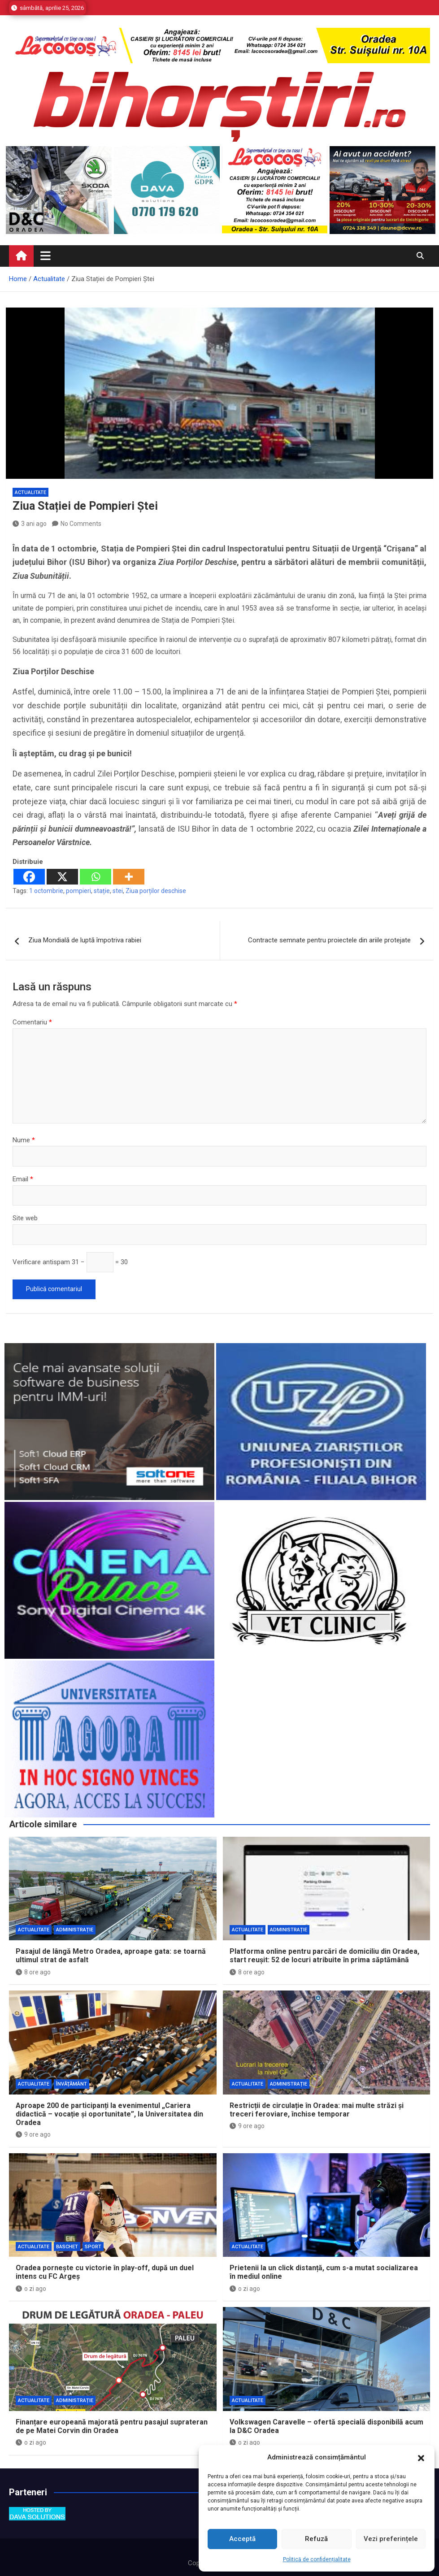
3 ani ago (30, 523)
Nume (24, 1140)
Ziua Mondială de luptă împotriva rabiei (84, 940)
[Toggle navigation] (45, 255)
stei (118, 890)
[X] (62, 877)
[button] (421, 2457)
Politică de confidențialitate (317, 2559)
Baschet (67, 2247)
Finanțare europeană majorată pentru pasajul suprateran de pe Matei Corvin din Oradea (112, 2426)
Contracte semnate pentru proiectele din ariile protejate (329, 940)
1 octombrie (46, 890)
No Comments (81, 523)
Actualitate (30, 492)
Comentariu (32, 1022)
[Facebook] (29, 877)
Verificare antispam (41, 1262)
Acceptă (242, 2539)
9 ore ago (33, 2134)
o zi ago (31, 2288)
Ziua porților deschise (156, 890)
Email (23, 1179)
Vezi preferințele (391, 2539)
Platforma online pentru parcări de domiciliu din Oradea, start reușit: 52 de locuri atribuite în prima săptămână (324, 1955)
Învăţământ (71, 2084)
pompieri (78, 890)
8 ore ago (33, 1972)
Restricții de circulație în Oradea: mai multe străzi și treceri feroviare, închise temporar (317, 2109)
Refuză (316, 2539)
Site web (25, 1218)
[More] (128, 877)
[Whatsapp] (95, 877)
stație (102, 890)
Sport (93, 2247)
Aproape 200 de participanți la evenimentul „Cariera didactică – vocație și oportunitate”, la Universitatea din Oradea (109, 2114)
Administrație (74, 1930)
